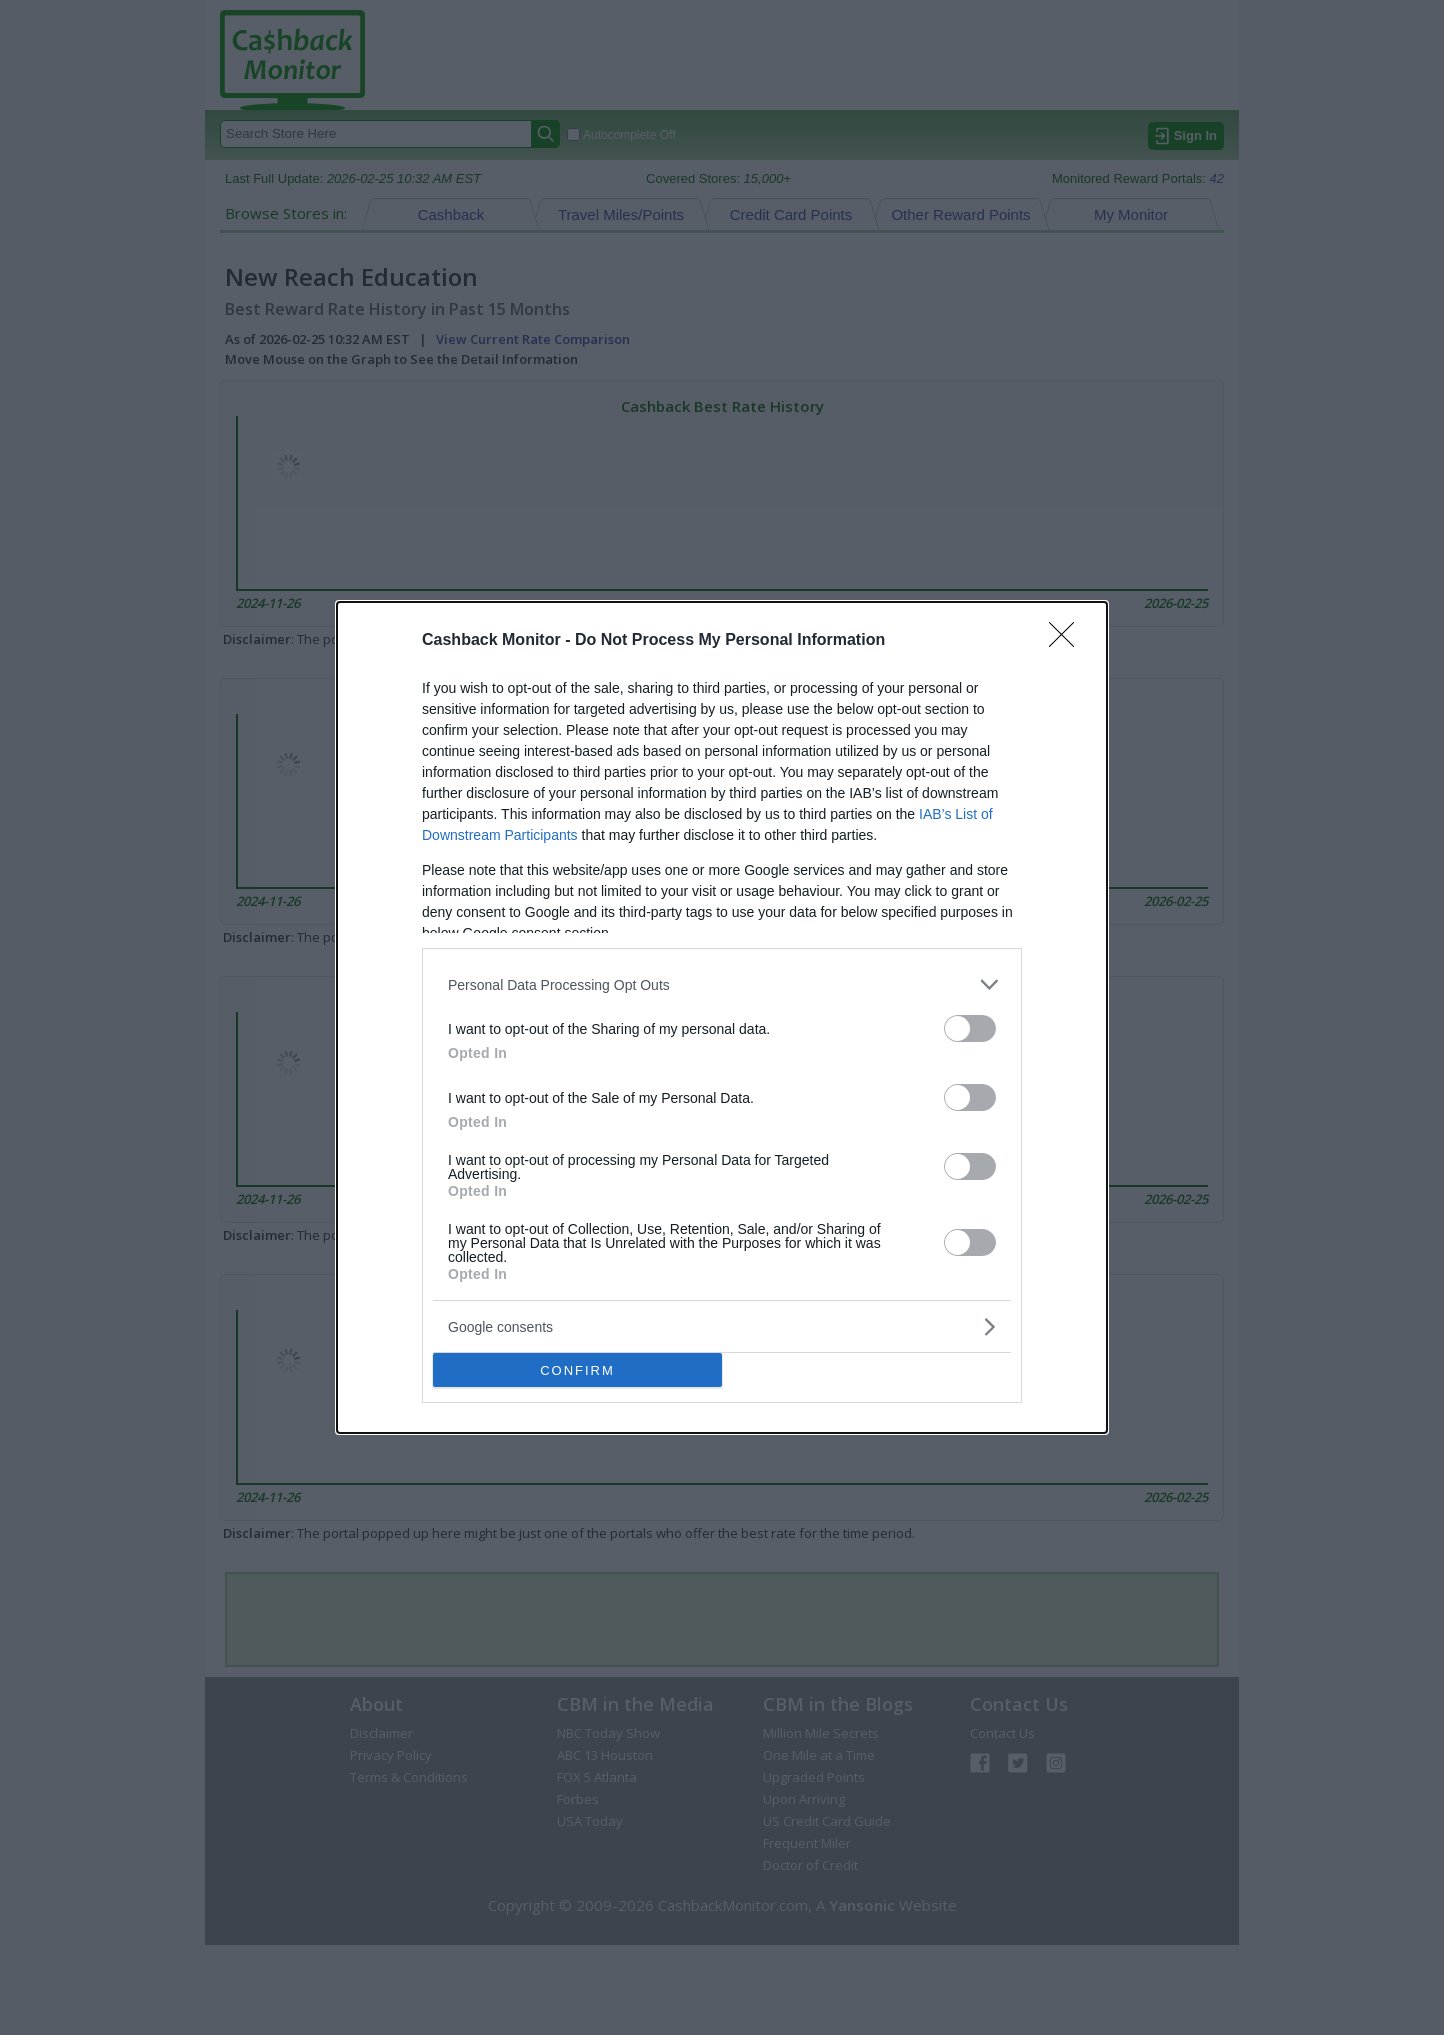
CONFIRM (577, 1370)
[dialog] (722, 1017)
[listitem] (722, 984)
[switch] (970, 1028)
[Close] (1068, 641)
